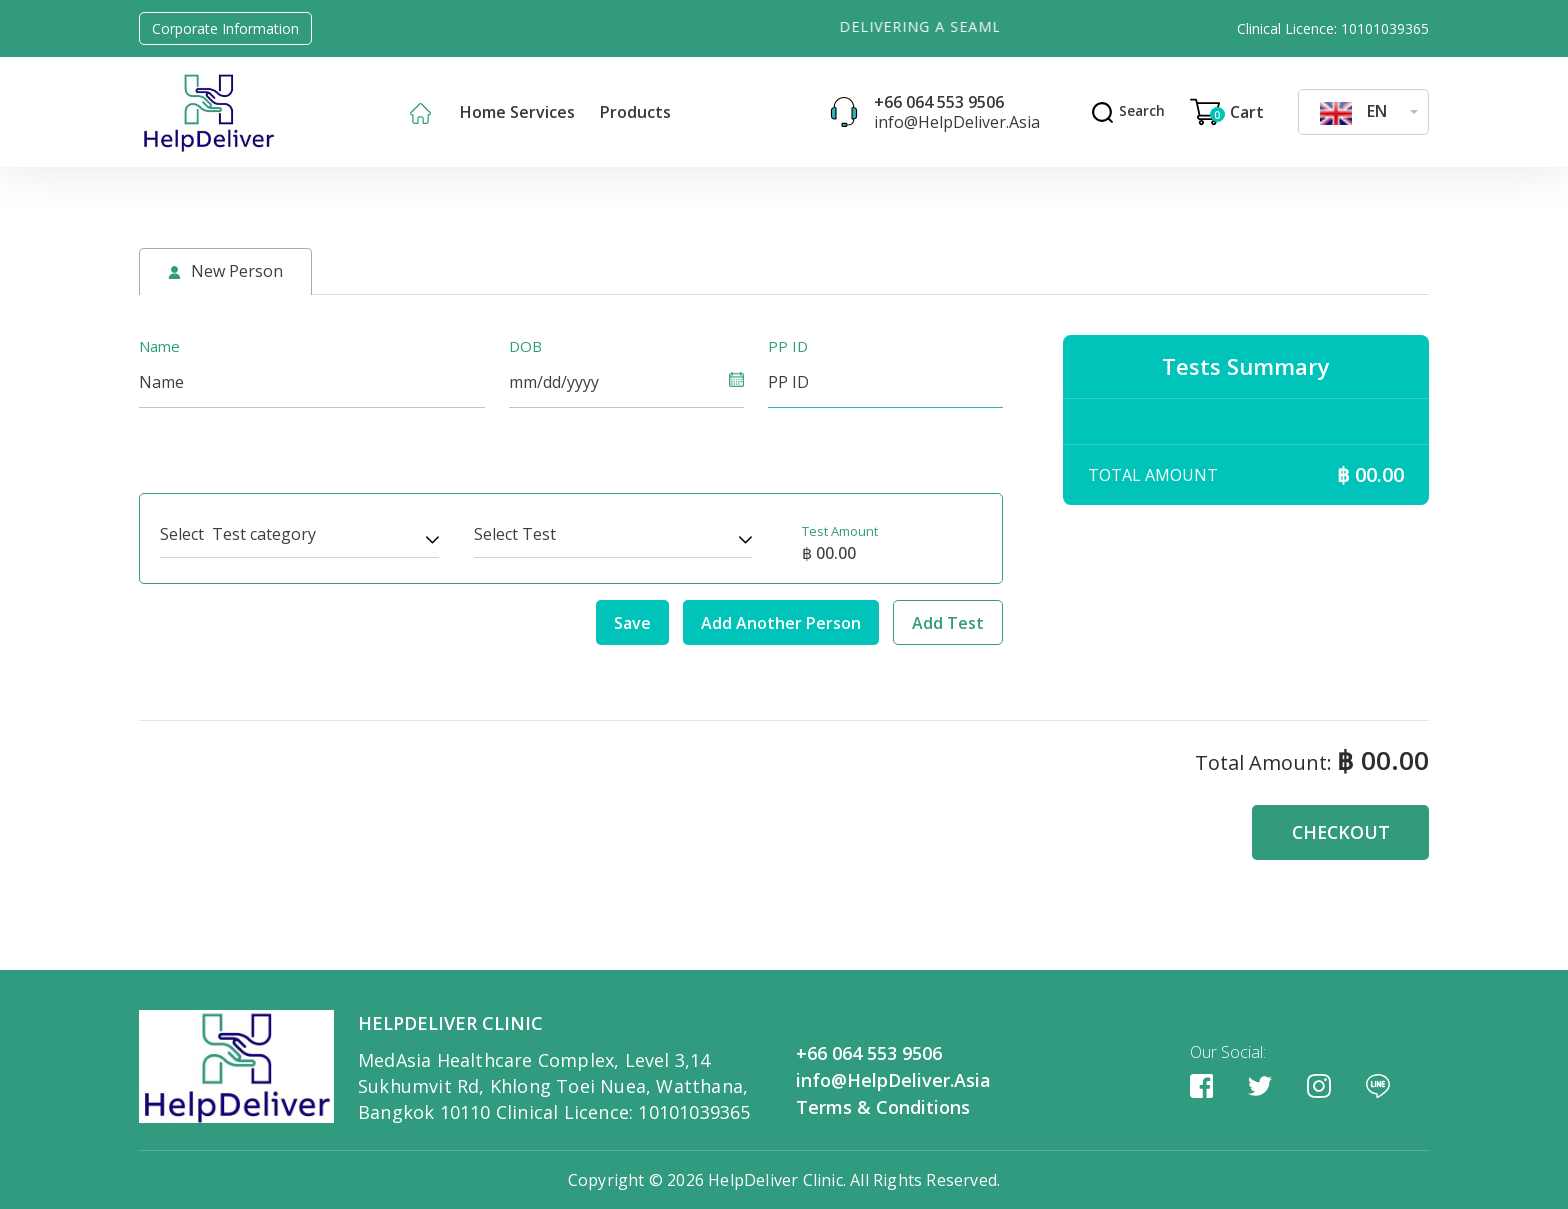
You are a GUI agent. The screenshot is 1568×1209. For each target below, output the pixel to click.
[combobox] (1363, 111)
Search (1126, 110)
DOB (525, 346)
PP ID (788, 346)
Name (159, 346)
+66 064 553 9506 (937, 102)
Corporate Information (225, 28)
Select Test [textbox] (515, 534)
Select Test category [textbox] (238, 534)
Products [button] (635, 112)
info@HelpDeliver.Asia (955, 122)
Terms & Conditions (883, 1107)
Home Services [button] (517, 112)
